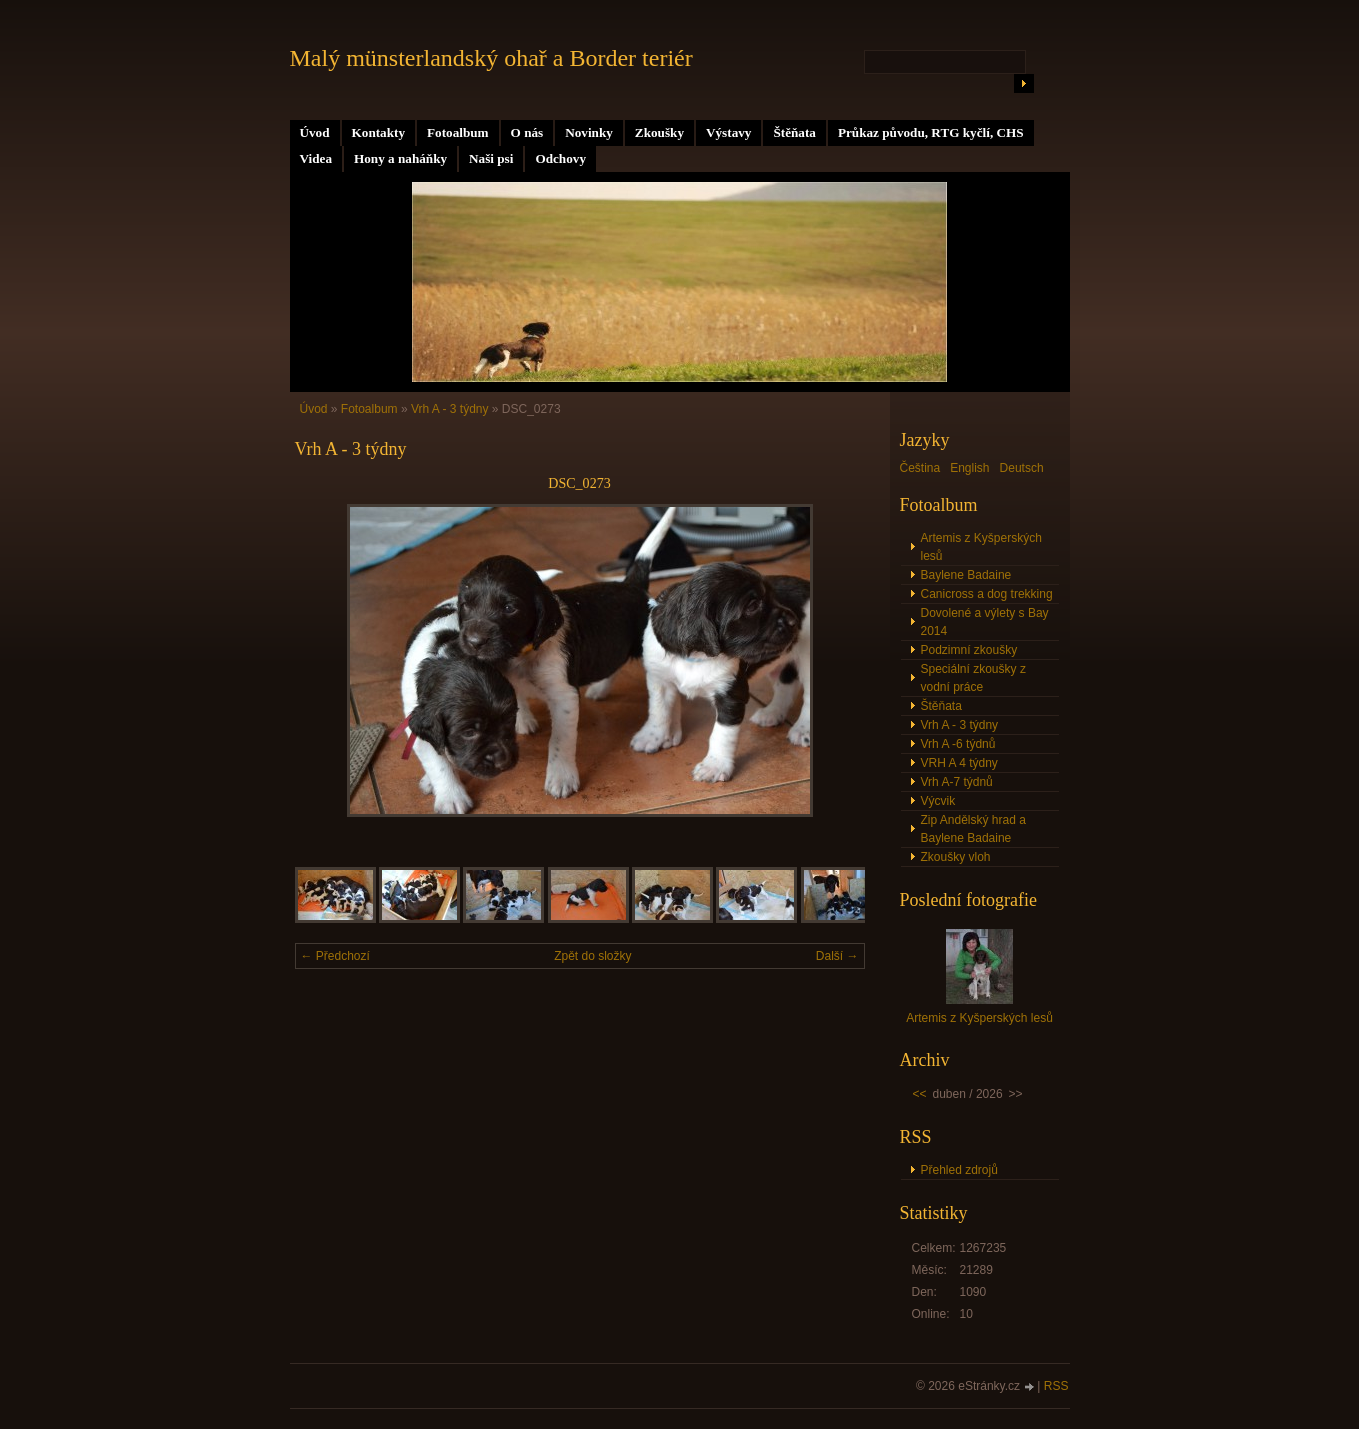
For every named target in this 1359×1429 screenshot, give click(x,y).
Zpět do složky (592, 956)
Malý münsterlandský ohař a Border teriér (491, 58)
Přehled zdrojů (959, 1170)
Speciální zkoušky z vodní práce (973, 678)
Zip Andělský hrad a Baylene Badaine (973, 829)
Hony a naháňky (400, 158)
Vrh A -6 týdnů (958, 744)
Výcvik (938, 801)
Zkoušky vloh (956, 857)
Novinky (589, 132)
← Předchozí (335, 956)
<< (920, 1094)
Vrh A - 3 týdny (450, 409)
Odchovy (560, 158)
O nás (527, 132)
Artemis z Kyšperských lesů (981, 547)
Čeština (920, 468)
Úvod (315, 132)
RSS (1056, 1386)
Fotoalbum (458, 132)
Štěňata (794, 132)
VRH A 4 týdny (959, 763)
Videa (316, 158)
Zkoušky (659, 132)
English (969, 468)
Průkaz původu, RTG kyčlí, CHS (931, 132)
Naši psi (491, 158)
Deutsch (1022, 468)
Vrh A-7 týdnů (957, 782)
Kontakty (379, 132)
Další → (837, 956)
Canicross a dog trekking (987, 594)
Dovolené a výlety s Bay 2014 (985, 622)
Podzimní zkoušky (969, 650)
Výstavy (728, 132)
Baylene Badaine (966, 575)
